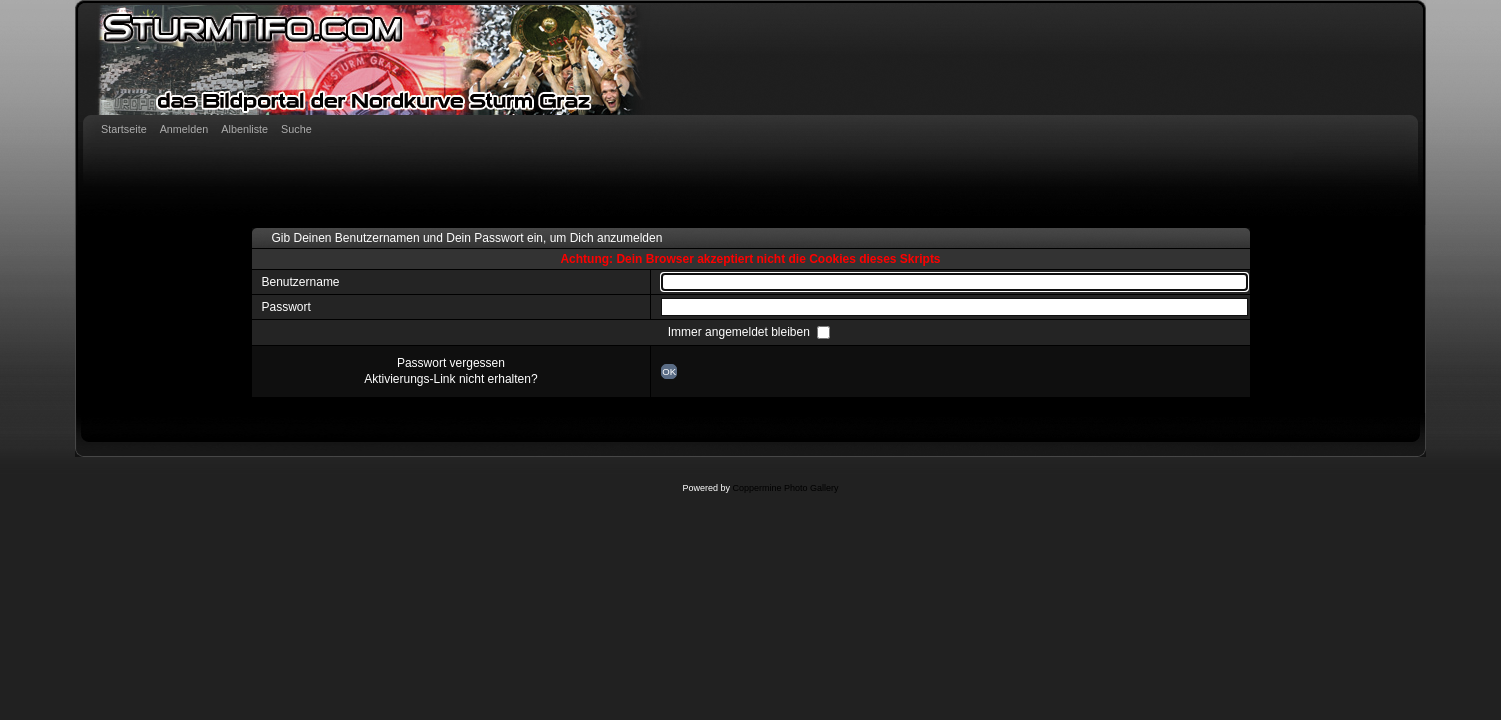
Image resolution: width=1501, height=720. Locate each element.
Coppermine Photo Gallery (785, 488)
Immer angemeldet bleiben (740, 332)
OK (669, 371)
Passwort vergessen (451, 363)
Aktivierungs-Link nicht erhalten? (450, 379)
